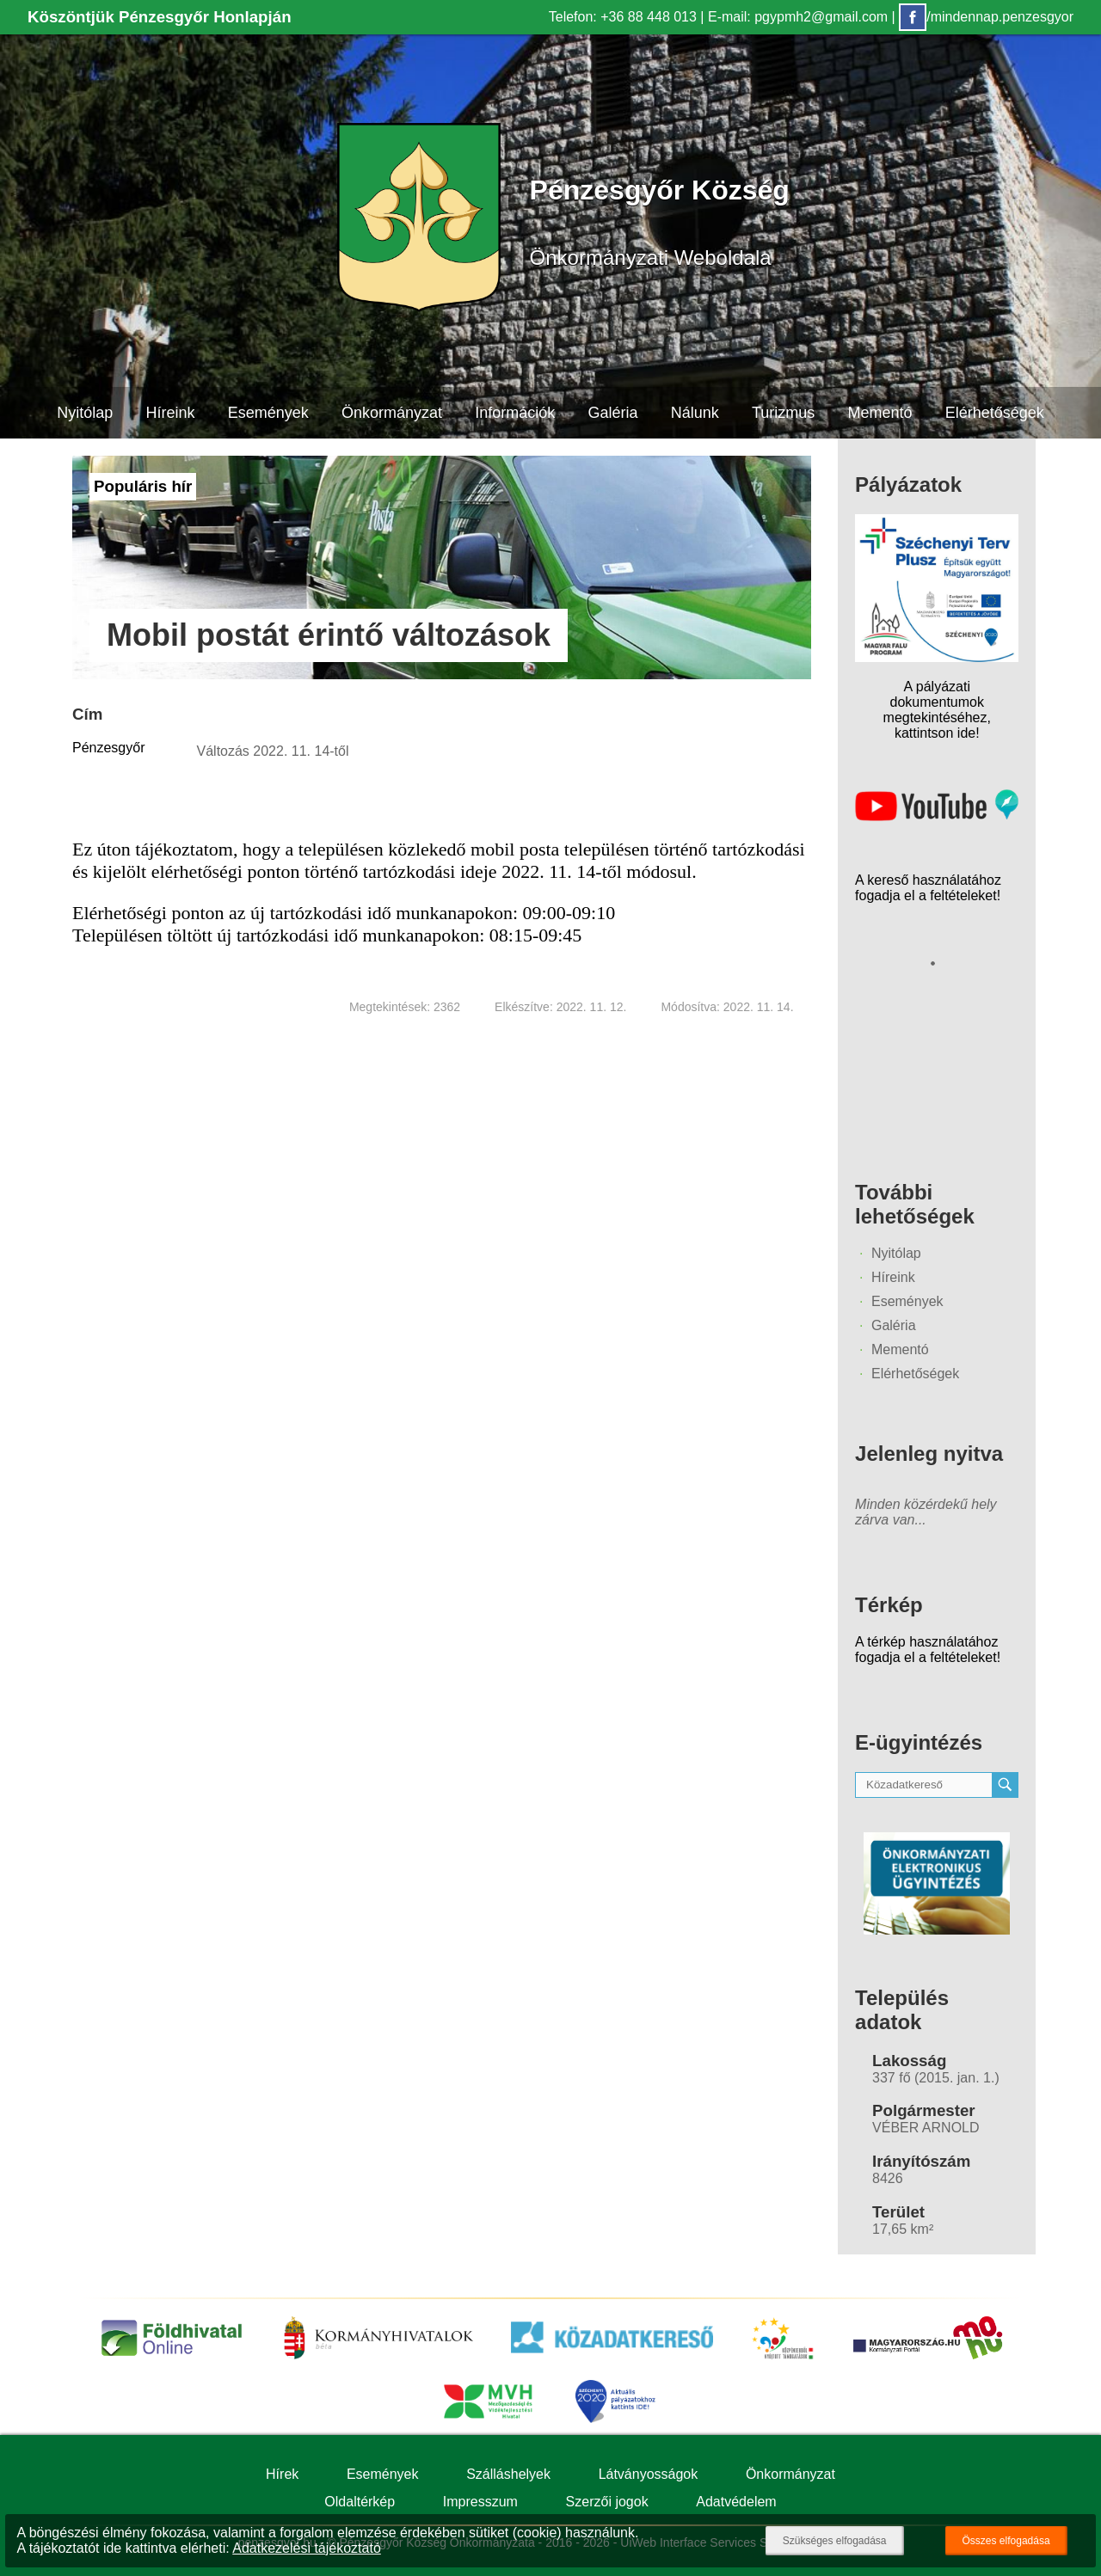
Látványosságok (648, 2474)
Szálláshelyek (508, 2474)
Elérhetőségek (994, 412)
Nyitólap (84, 412)
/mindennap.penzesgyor (986, 16)
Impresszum (480, 2501)
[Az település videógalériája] (936, 816)
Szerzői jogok (607, 2501)
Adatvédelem (736, 2501)
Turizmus (783, 412)
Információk (515, 412)
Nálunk (695, 412)
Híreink (169, 412)
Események (267, 412)
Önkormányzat (391, 412)
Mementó (880, 412)
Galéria (613, 412)
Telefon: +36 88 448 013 (623, 16)
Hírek (282, 2474)
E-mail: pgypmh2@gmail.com (798, 16)
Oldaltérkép (359, 2501)
